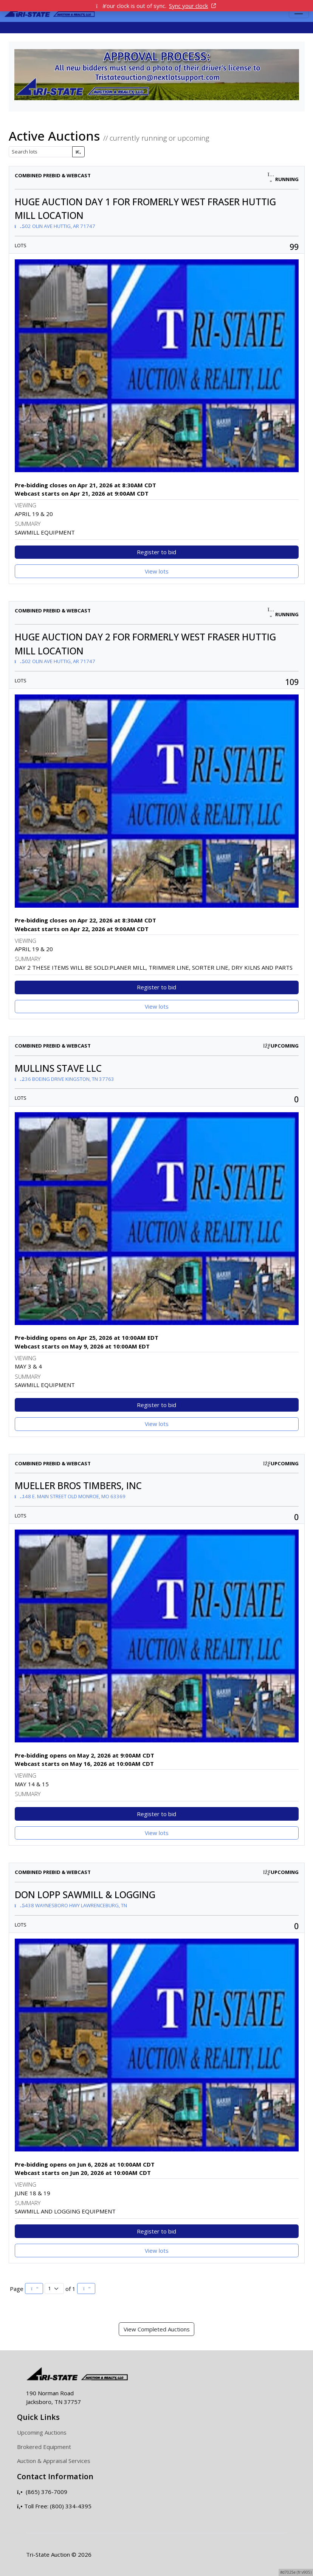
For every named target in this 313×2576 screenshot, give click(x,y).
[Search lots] (41, 151)
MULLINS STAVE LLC (58, 1068)
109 (292, 681)
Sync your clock (192, 5)
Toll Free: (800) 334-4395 (54, 2506)
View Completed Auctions (157, 2329)
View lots (157, 571)
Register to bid (156, 552)
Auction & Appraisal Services (53, 2460)
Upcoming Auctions (42, 2432)
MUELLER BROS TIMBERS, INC (78, 1485)
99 (294, 246)
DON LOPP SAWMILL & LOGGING (85, 1894)
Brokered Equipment (44, 2446)
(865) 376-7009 (42, 2491)
